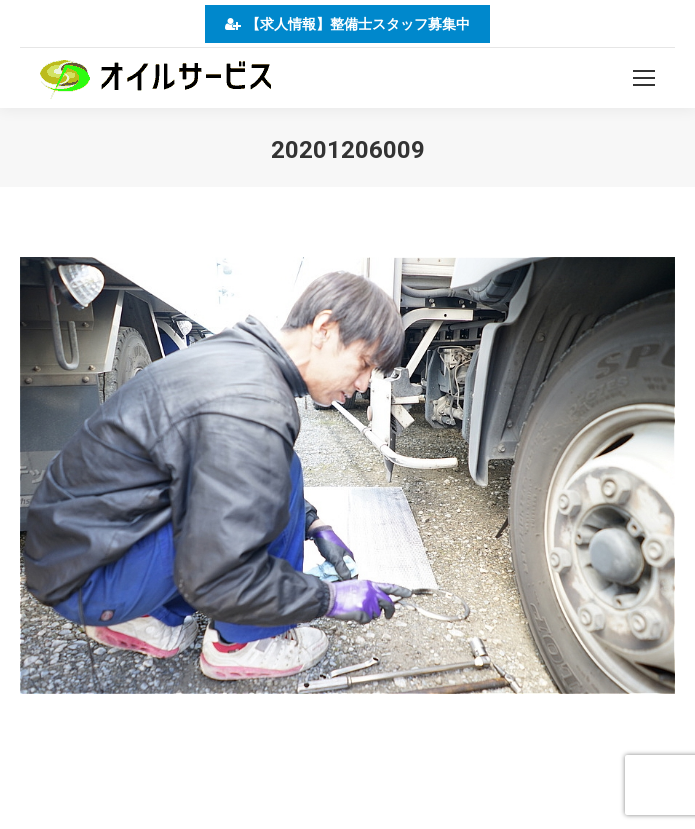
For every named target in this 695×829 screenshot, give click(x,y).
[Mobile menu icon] (644, 78)
